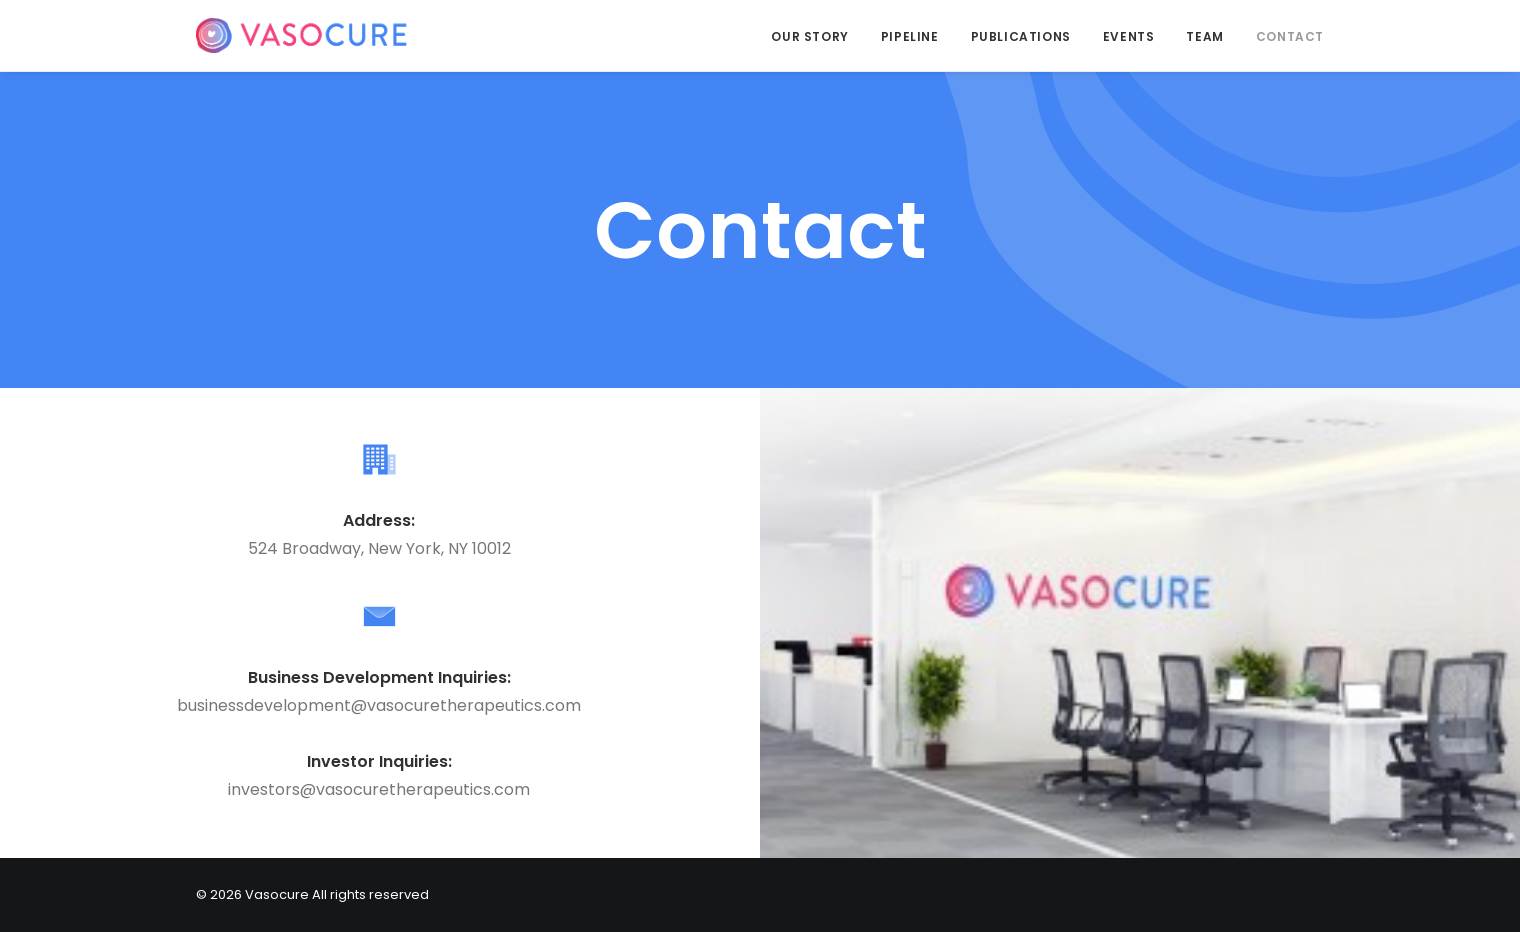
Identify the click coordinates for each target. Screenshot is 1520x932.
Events (1129, 36)
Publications (1021, 36)
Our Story (809, 36)
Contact (1290, 36)
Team (1204, 36)
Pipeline (910, 36)
